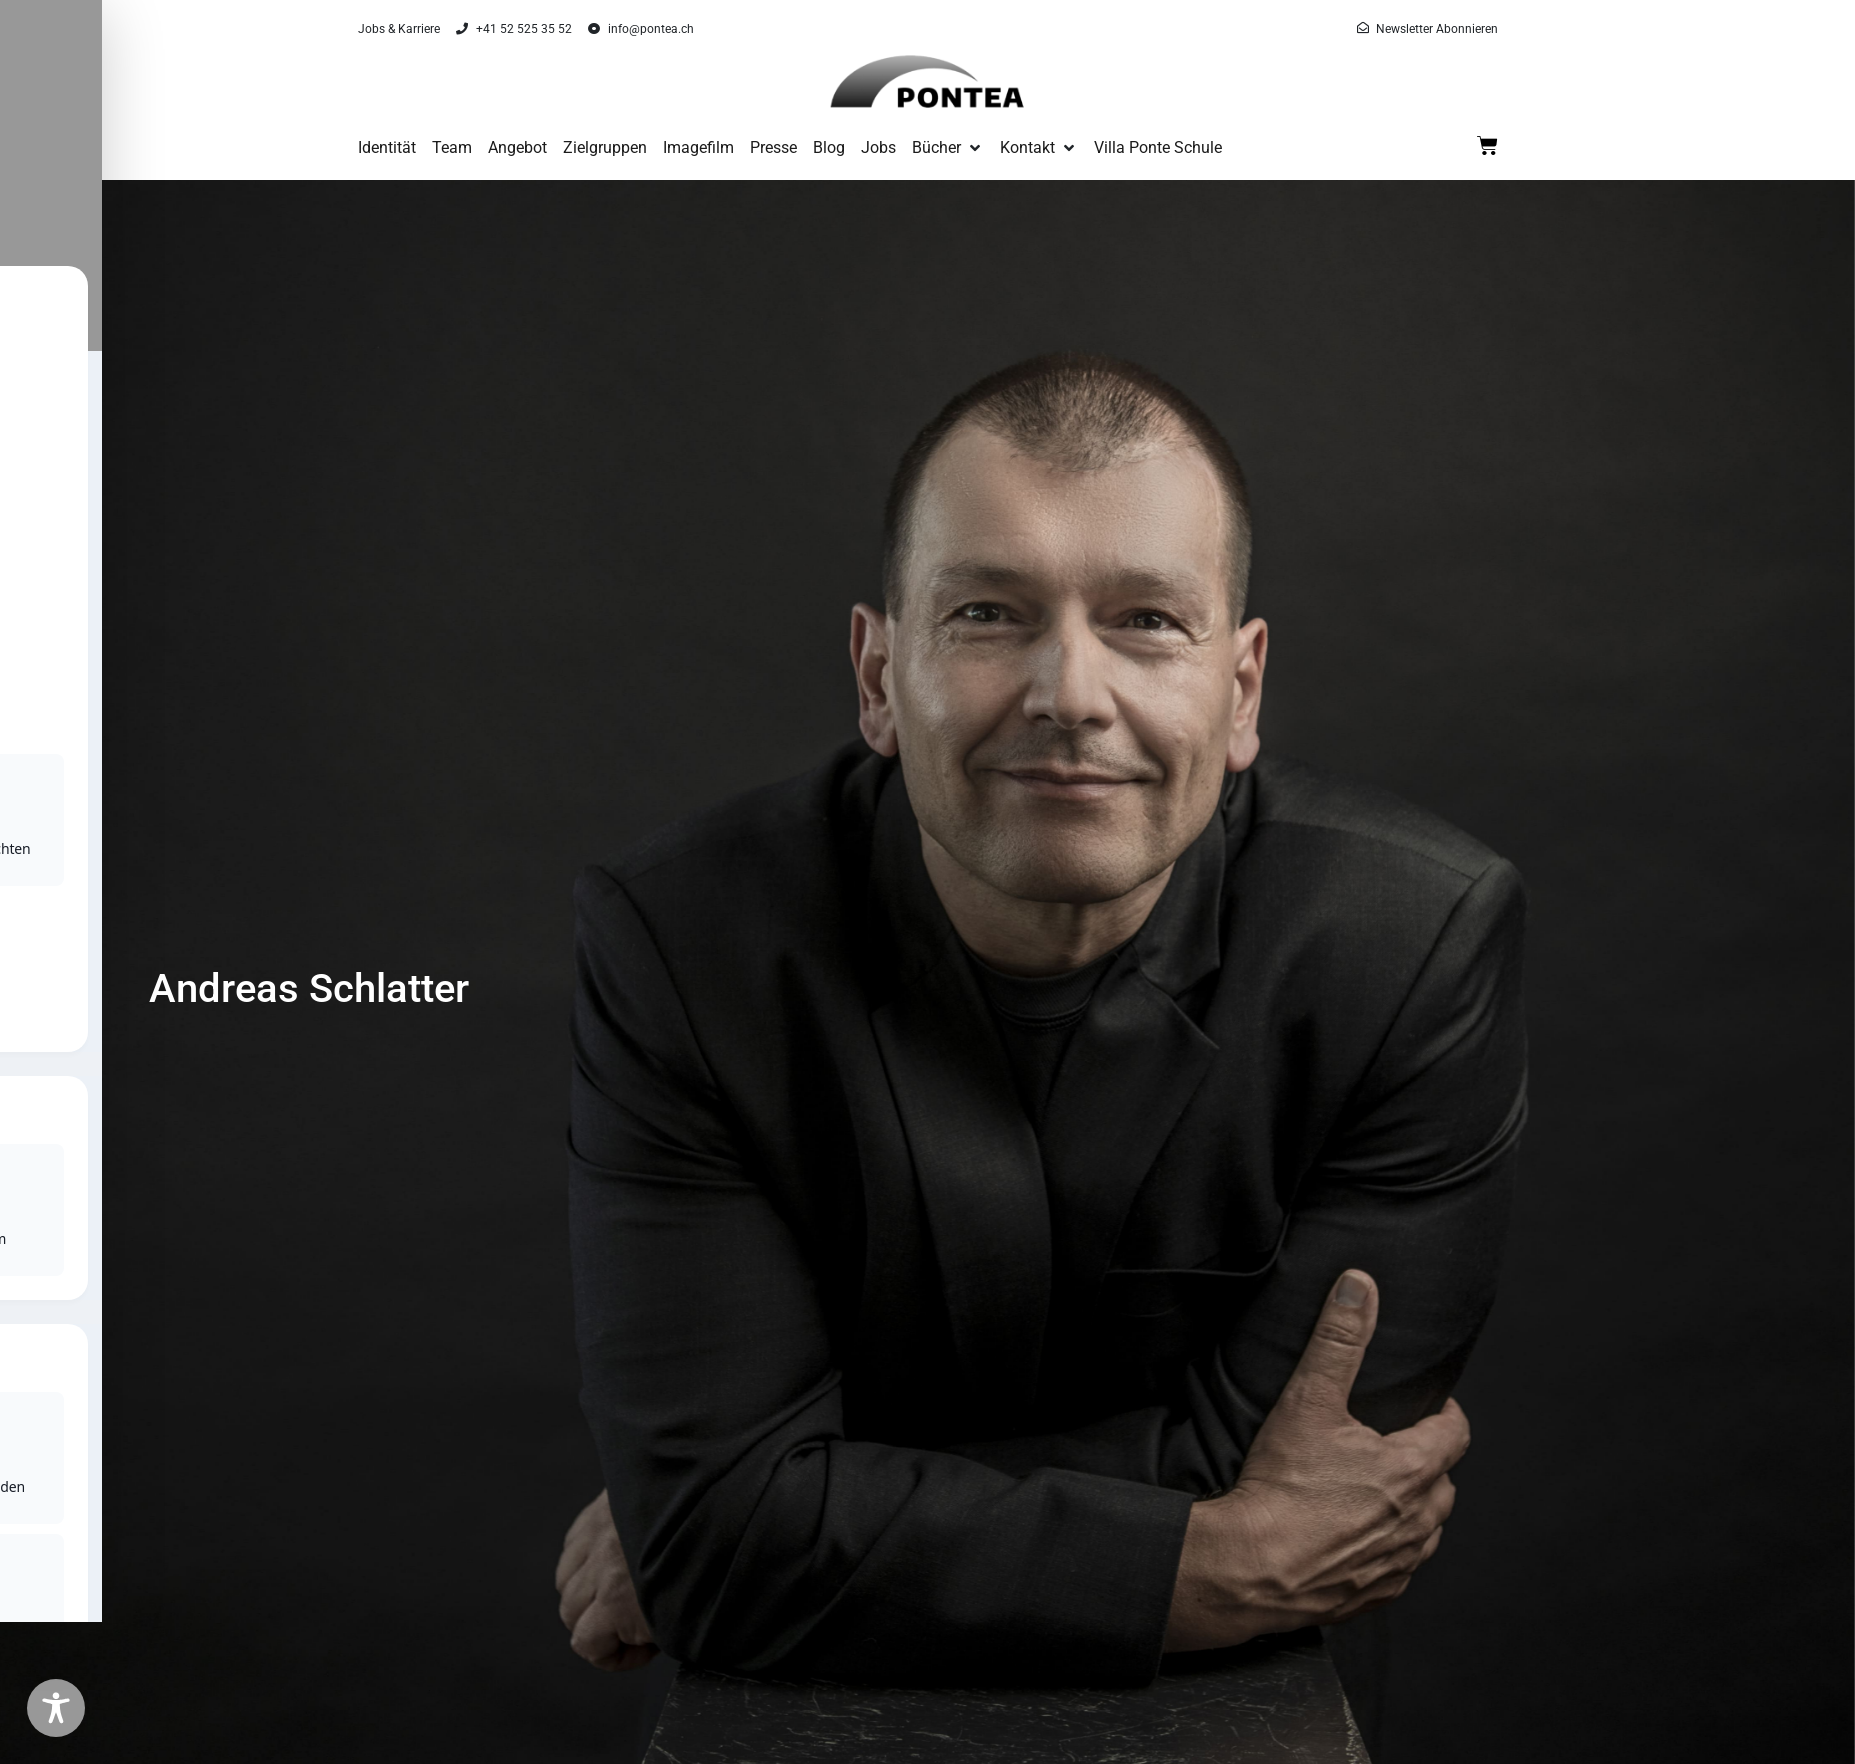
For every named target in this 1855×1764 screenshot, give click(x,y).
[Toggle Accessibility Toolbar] (56, 1708)
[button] (948, 148)
